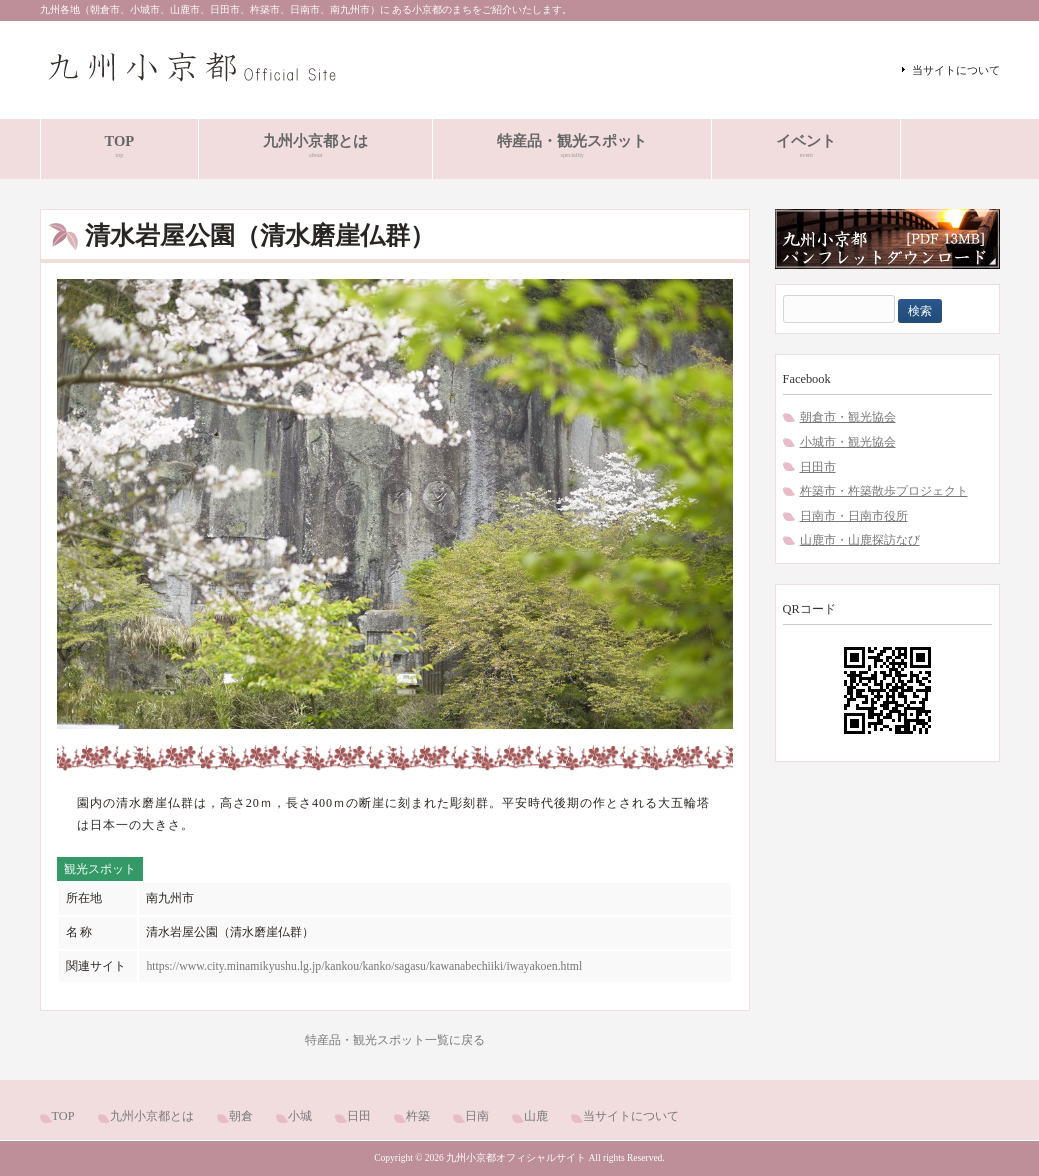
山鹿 (536, 1116)
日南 (477, 1116)
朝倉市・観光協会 (848, 417)
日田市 (818, 467)
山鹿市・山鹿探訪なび (860, 540)
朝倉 (241, 1116)
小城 (300, 1116)
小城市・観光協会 (848, 442)
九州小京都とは (152, 1116)
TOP (63, 1116)
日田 (359, 1116)
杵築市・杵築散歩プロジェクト (884, 491)
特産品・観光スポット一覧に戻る (395, 1040)
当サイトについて (956, 70)
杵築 (418, 1116)
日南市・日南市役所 (854, 516)
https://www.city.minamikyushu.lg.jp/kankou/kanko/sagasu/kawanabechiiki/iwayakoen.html (364, 966)
